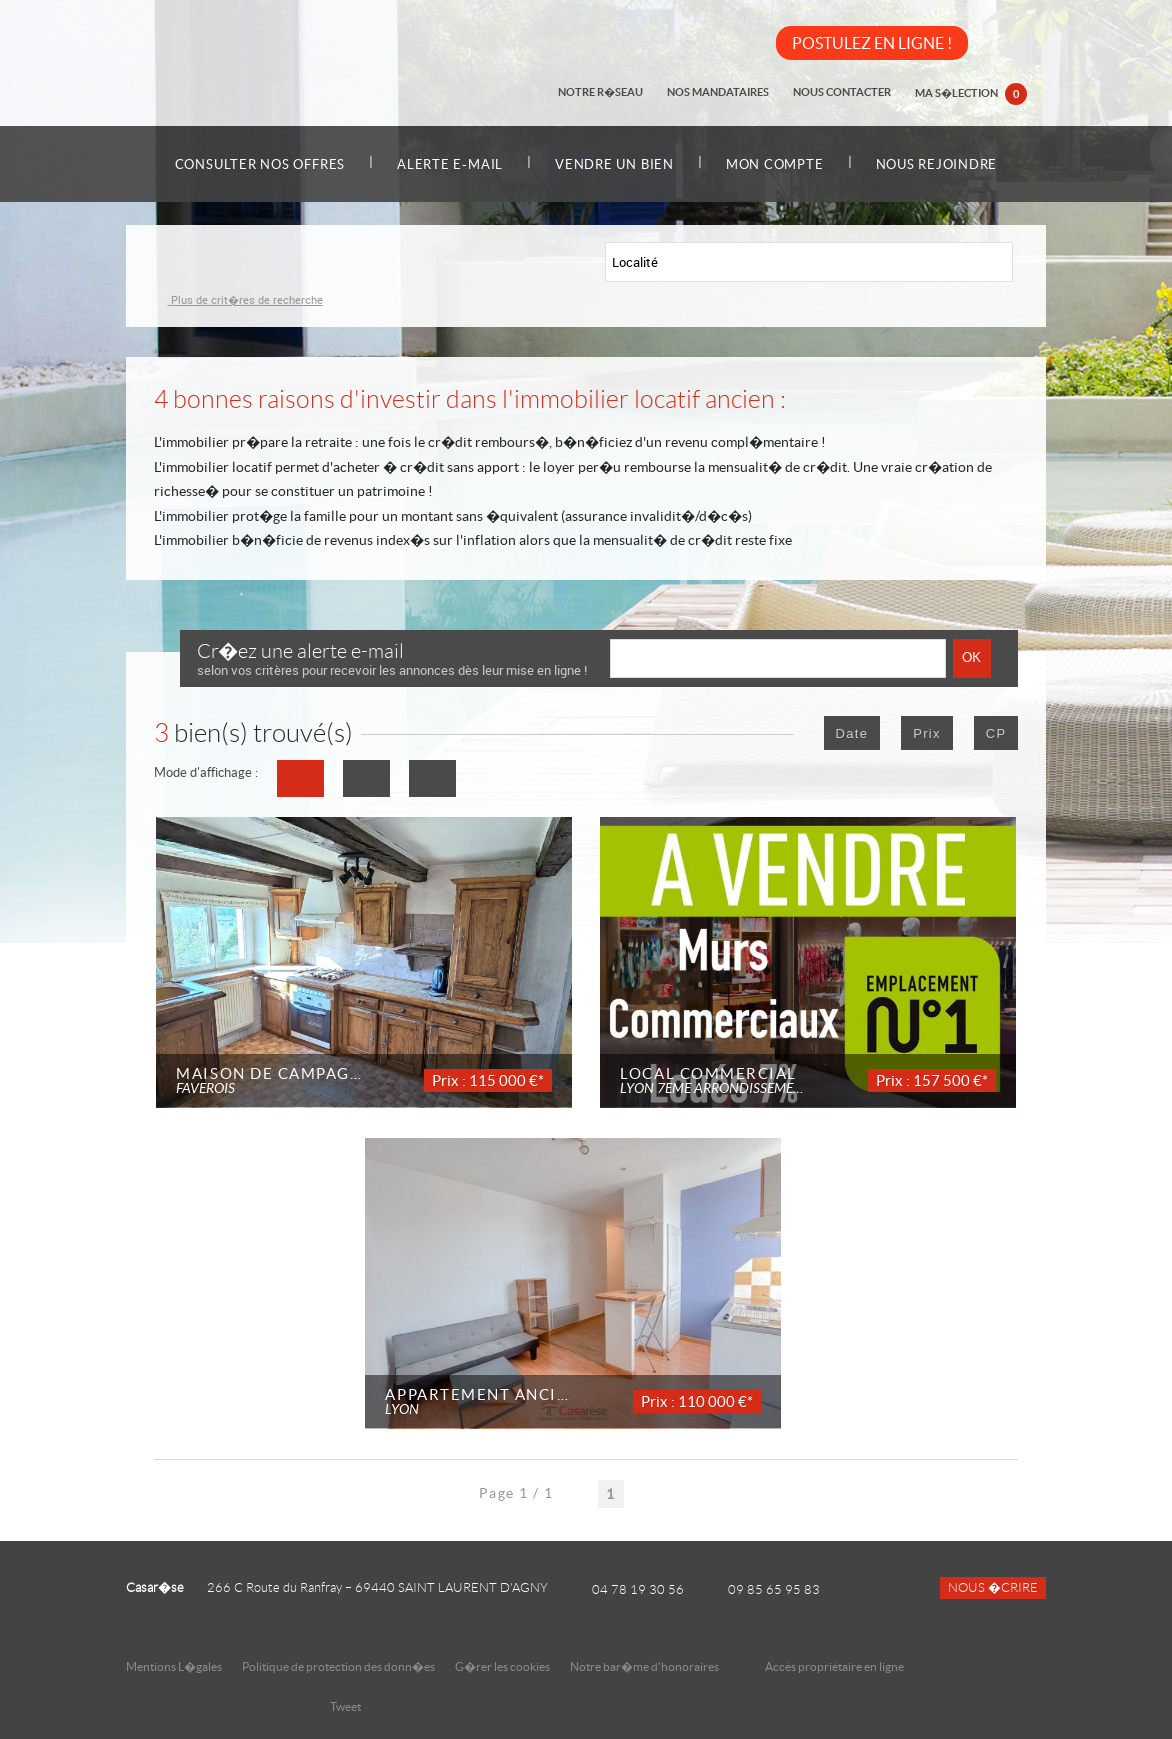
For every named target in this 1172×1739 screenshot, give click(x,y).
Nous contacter (842, 92)
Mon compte (775, 164)
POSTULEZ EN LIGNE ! (872, 43)
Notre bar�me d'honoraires (645, 1666)
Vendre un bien (614, 164)
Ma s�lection (971, 94)
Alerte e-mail (450, 164)
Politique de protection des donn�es (338, 1666)
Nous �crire (993, 1588)
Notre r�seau (600, 92)
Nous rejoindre (937, 164)
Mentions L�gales (174, 1666)
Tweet (345, 1706)
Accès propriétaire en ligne (834, 1666)
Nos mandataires (718, 92)
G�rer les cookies (502, 1666)
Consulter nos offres (260, 164)
